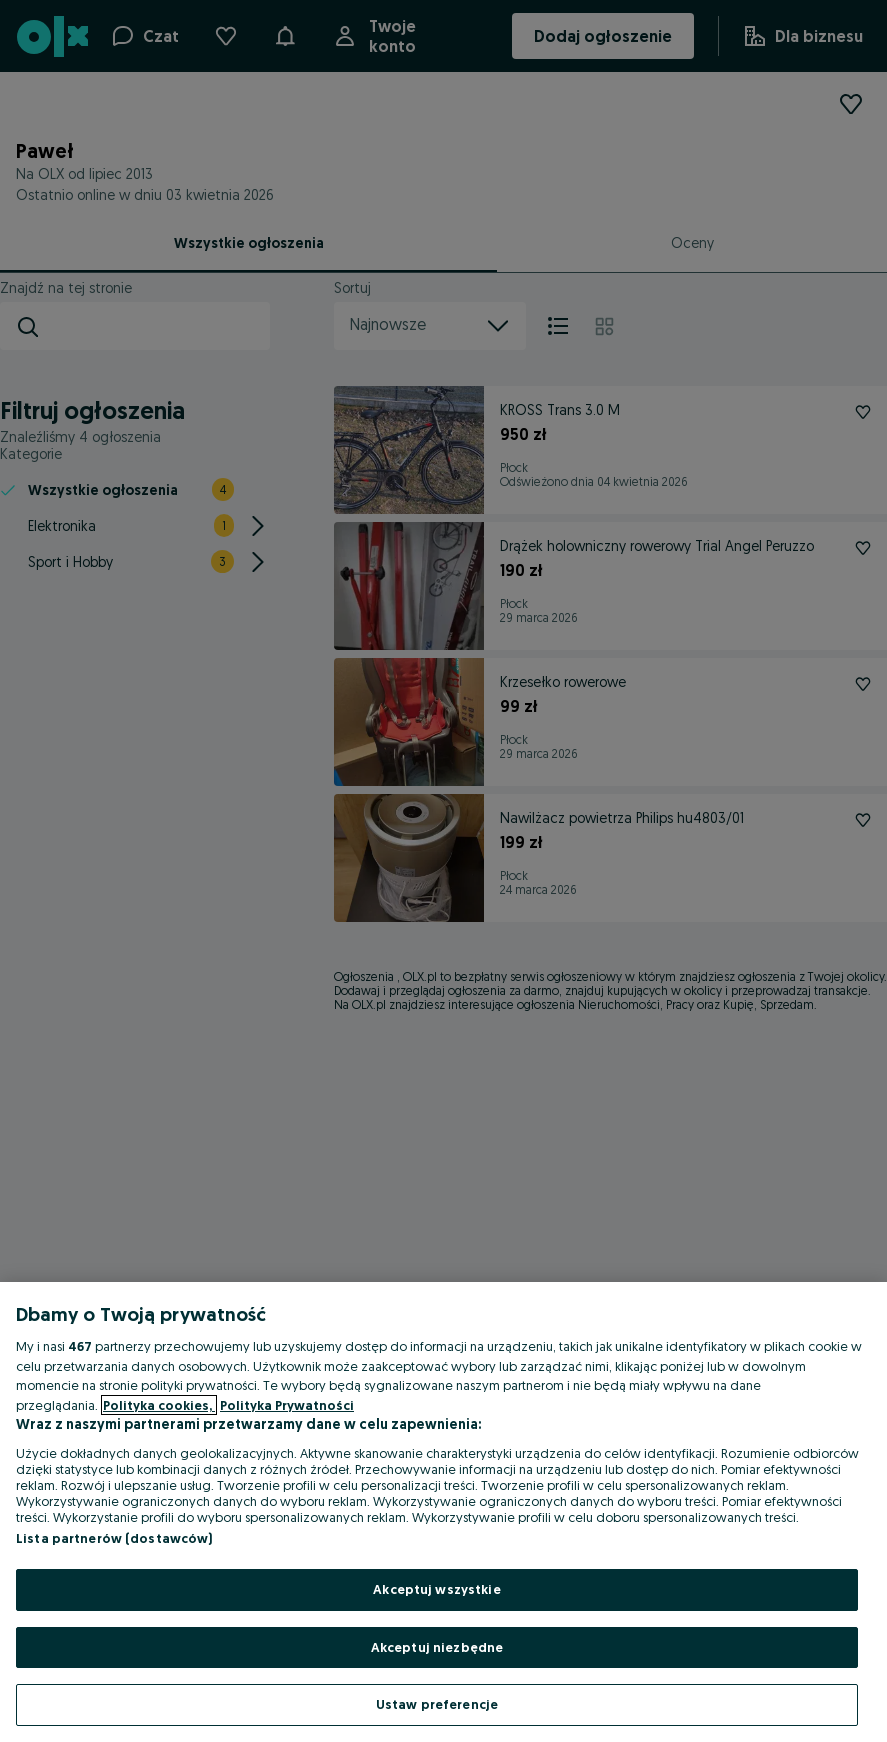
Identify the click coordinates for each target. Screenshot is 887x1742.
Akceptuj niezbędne (437, 1647)
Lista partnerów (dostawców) (114, 1538)
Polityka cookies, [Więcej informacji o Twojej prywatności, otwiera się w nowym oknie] (159, 1405)
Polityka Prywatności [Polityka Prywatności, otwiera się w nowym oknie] (287, 1405)
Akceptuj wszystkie (436, 1589)
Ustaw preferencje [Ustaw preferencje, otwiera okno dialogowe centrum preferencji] (437, 1704)
